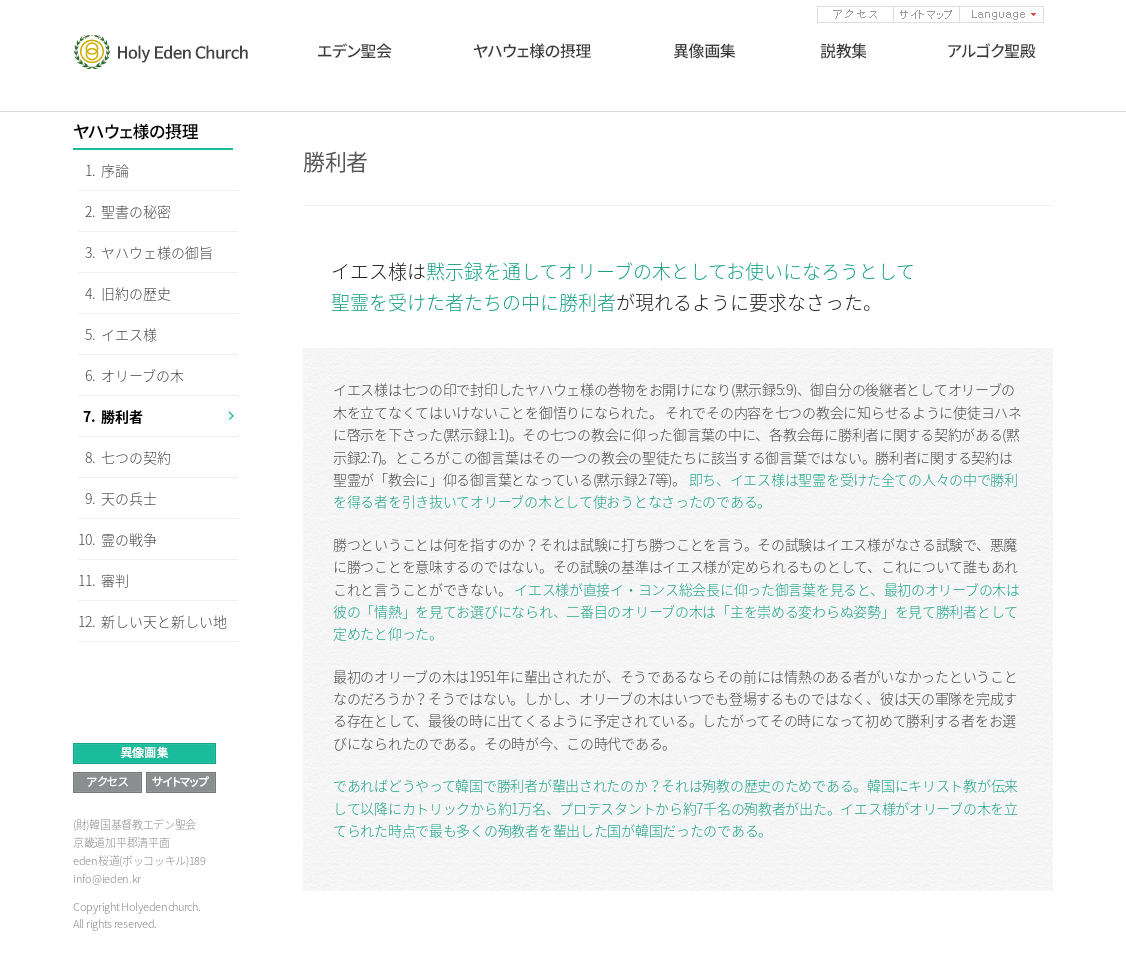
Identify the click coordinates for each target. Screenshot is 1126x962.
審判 (115, 580)
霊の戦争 (129, 539)
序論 (115, 170)
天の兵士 (129, 498)
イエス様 (129, 334)
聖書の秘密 (136, 211)
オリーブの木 (142, 375)
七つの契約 (136, 457)
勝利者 (122, 416)
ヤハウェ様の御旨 (157, 252)
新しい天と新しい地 (164, 621)
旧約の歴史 (136, 293)
